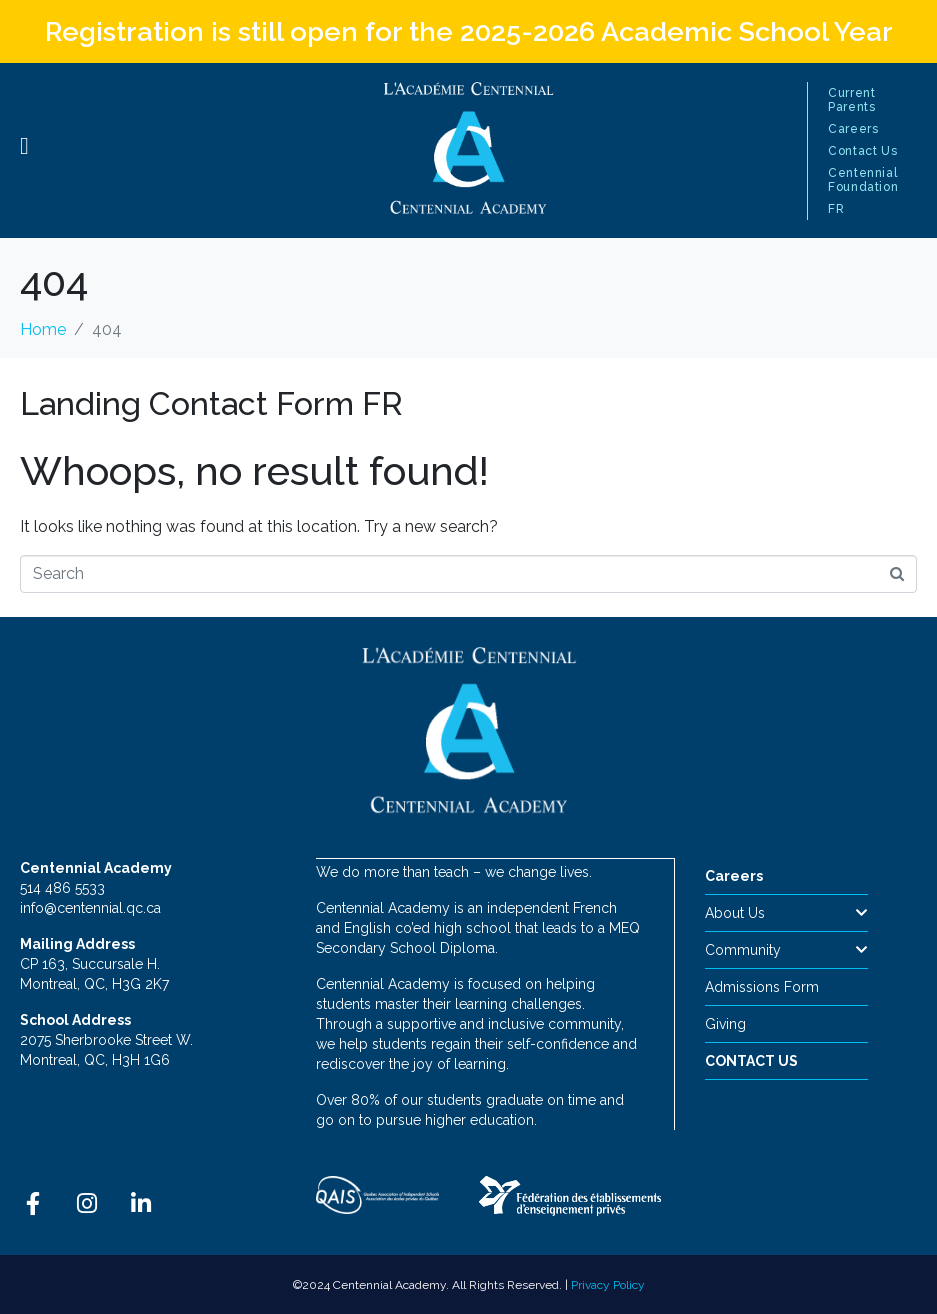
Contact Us (862, 151)
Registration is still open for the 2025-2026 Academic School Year (469, 31)
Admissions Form (762, 987)
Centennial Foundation (863, 180)
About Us (787, 913)
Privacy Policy (608, 1284)
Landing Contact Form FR (211, 403)
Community (787, 950)
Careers (853, 129)
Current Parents (851, 100)
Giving (725, 1024)
